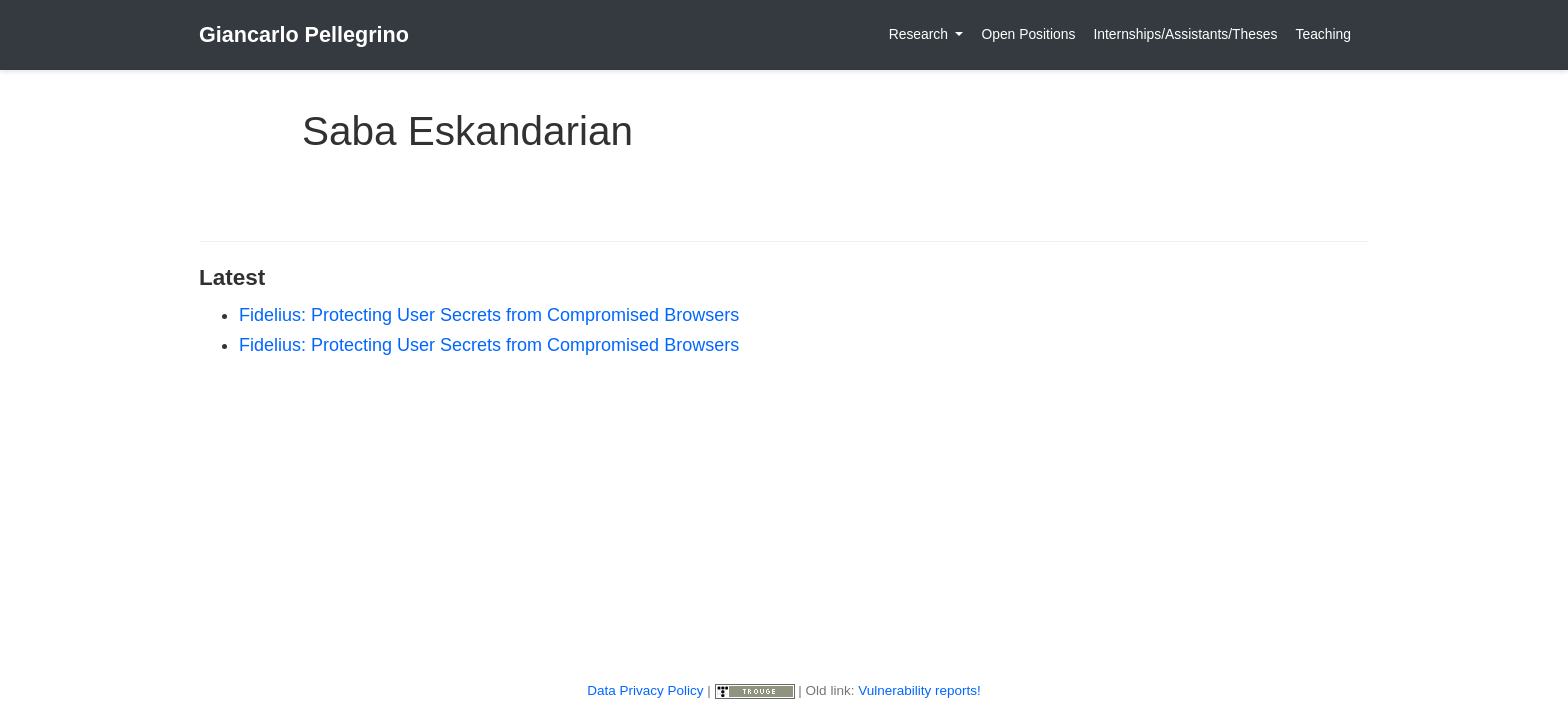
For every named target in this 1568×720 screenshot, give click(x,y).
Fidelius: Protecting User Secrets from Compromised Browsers (489, 315)
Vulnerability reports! (919, 690)
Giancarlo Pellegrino (304, 34)
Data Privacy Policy (645, 690)
